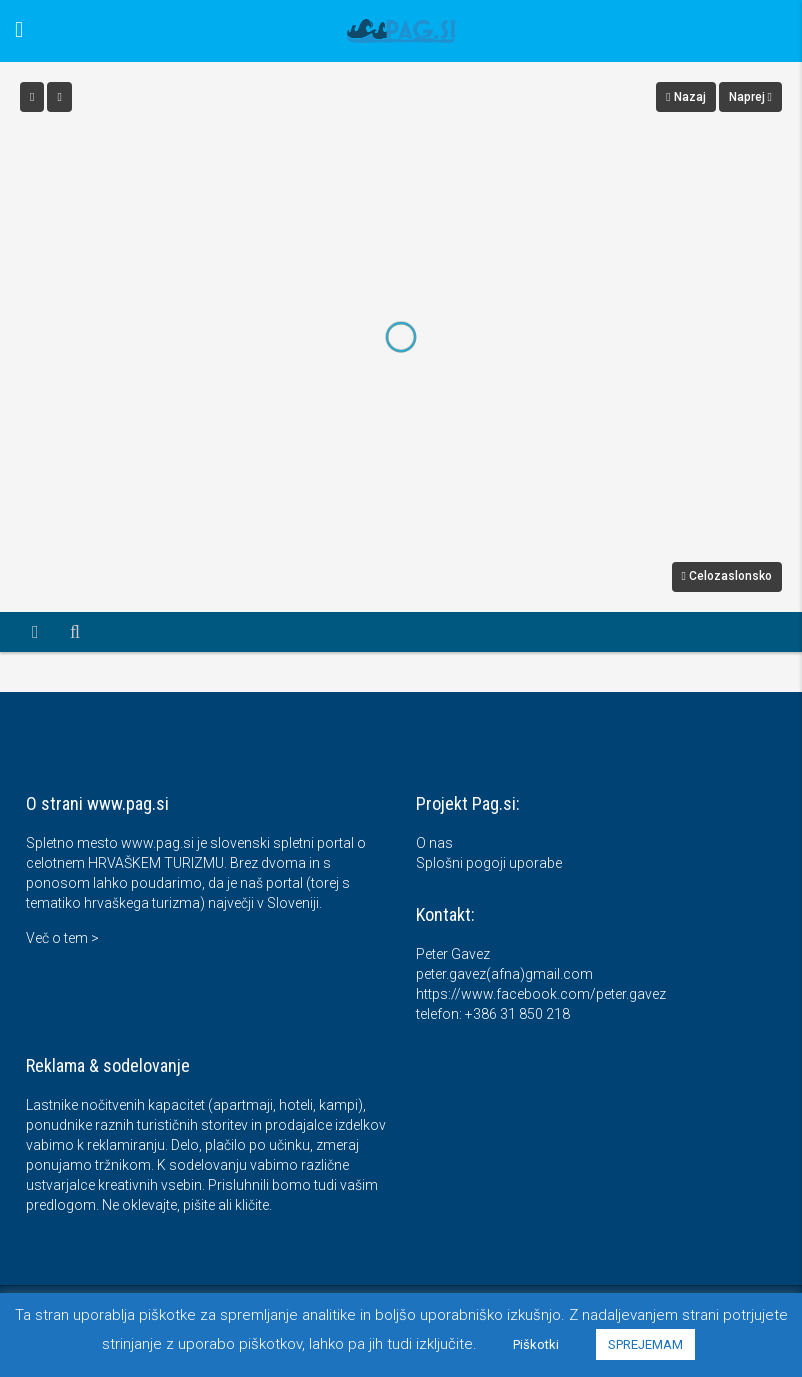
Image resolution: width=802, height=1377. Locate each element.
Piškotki (536, 1344)
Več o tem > (62, 938)
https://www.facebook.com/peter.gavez (541, 994)
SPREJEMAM (645, 1344)
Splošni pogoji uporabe (489, 863)
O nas (434, 843)
